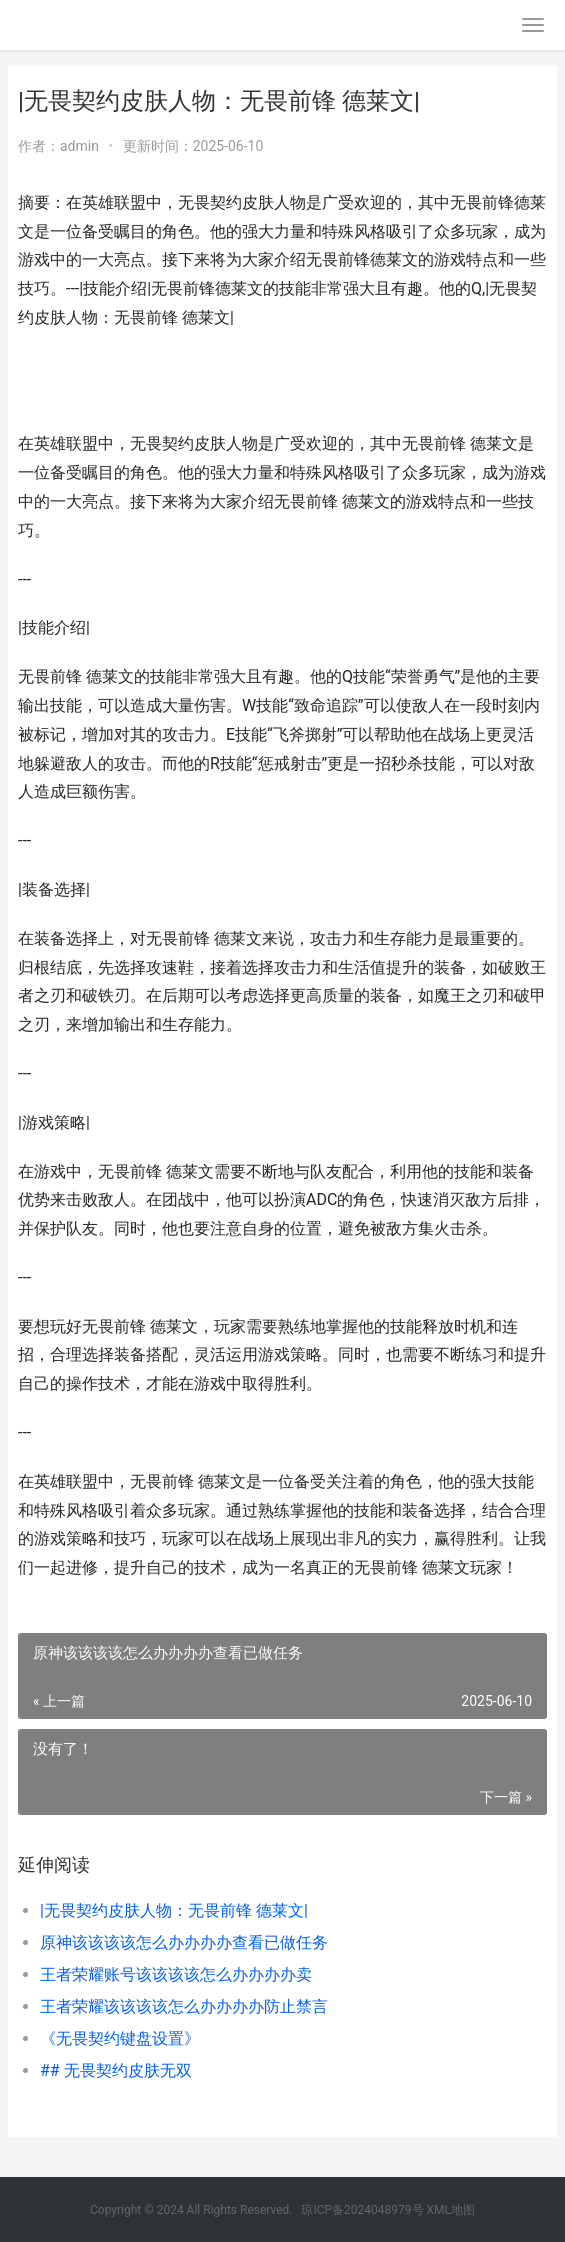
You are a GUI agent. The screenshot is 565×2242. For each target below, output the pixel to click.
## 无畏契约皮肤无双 (116, 2070)
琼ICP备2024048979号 (362, 2210)
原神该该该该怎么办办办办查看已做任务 (184, 1942)
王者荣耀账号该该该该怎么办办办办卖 (176, 1974)
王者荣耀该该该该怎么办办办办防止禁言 (184, 2006)
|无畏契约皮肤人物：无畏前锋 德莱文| (174, 1910)
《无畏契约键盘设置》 (120, 2038)
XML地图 (451, 2210)
